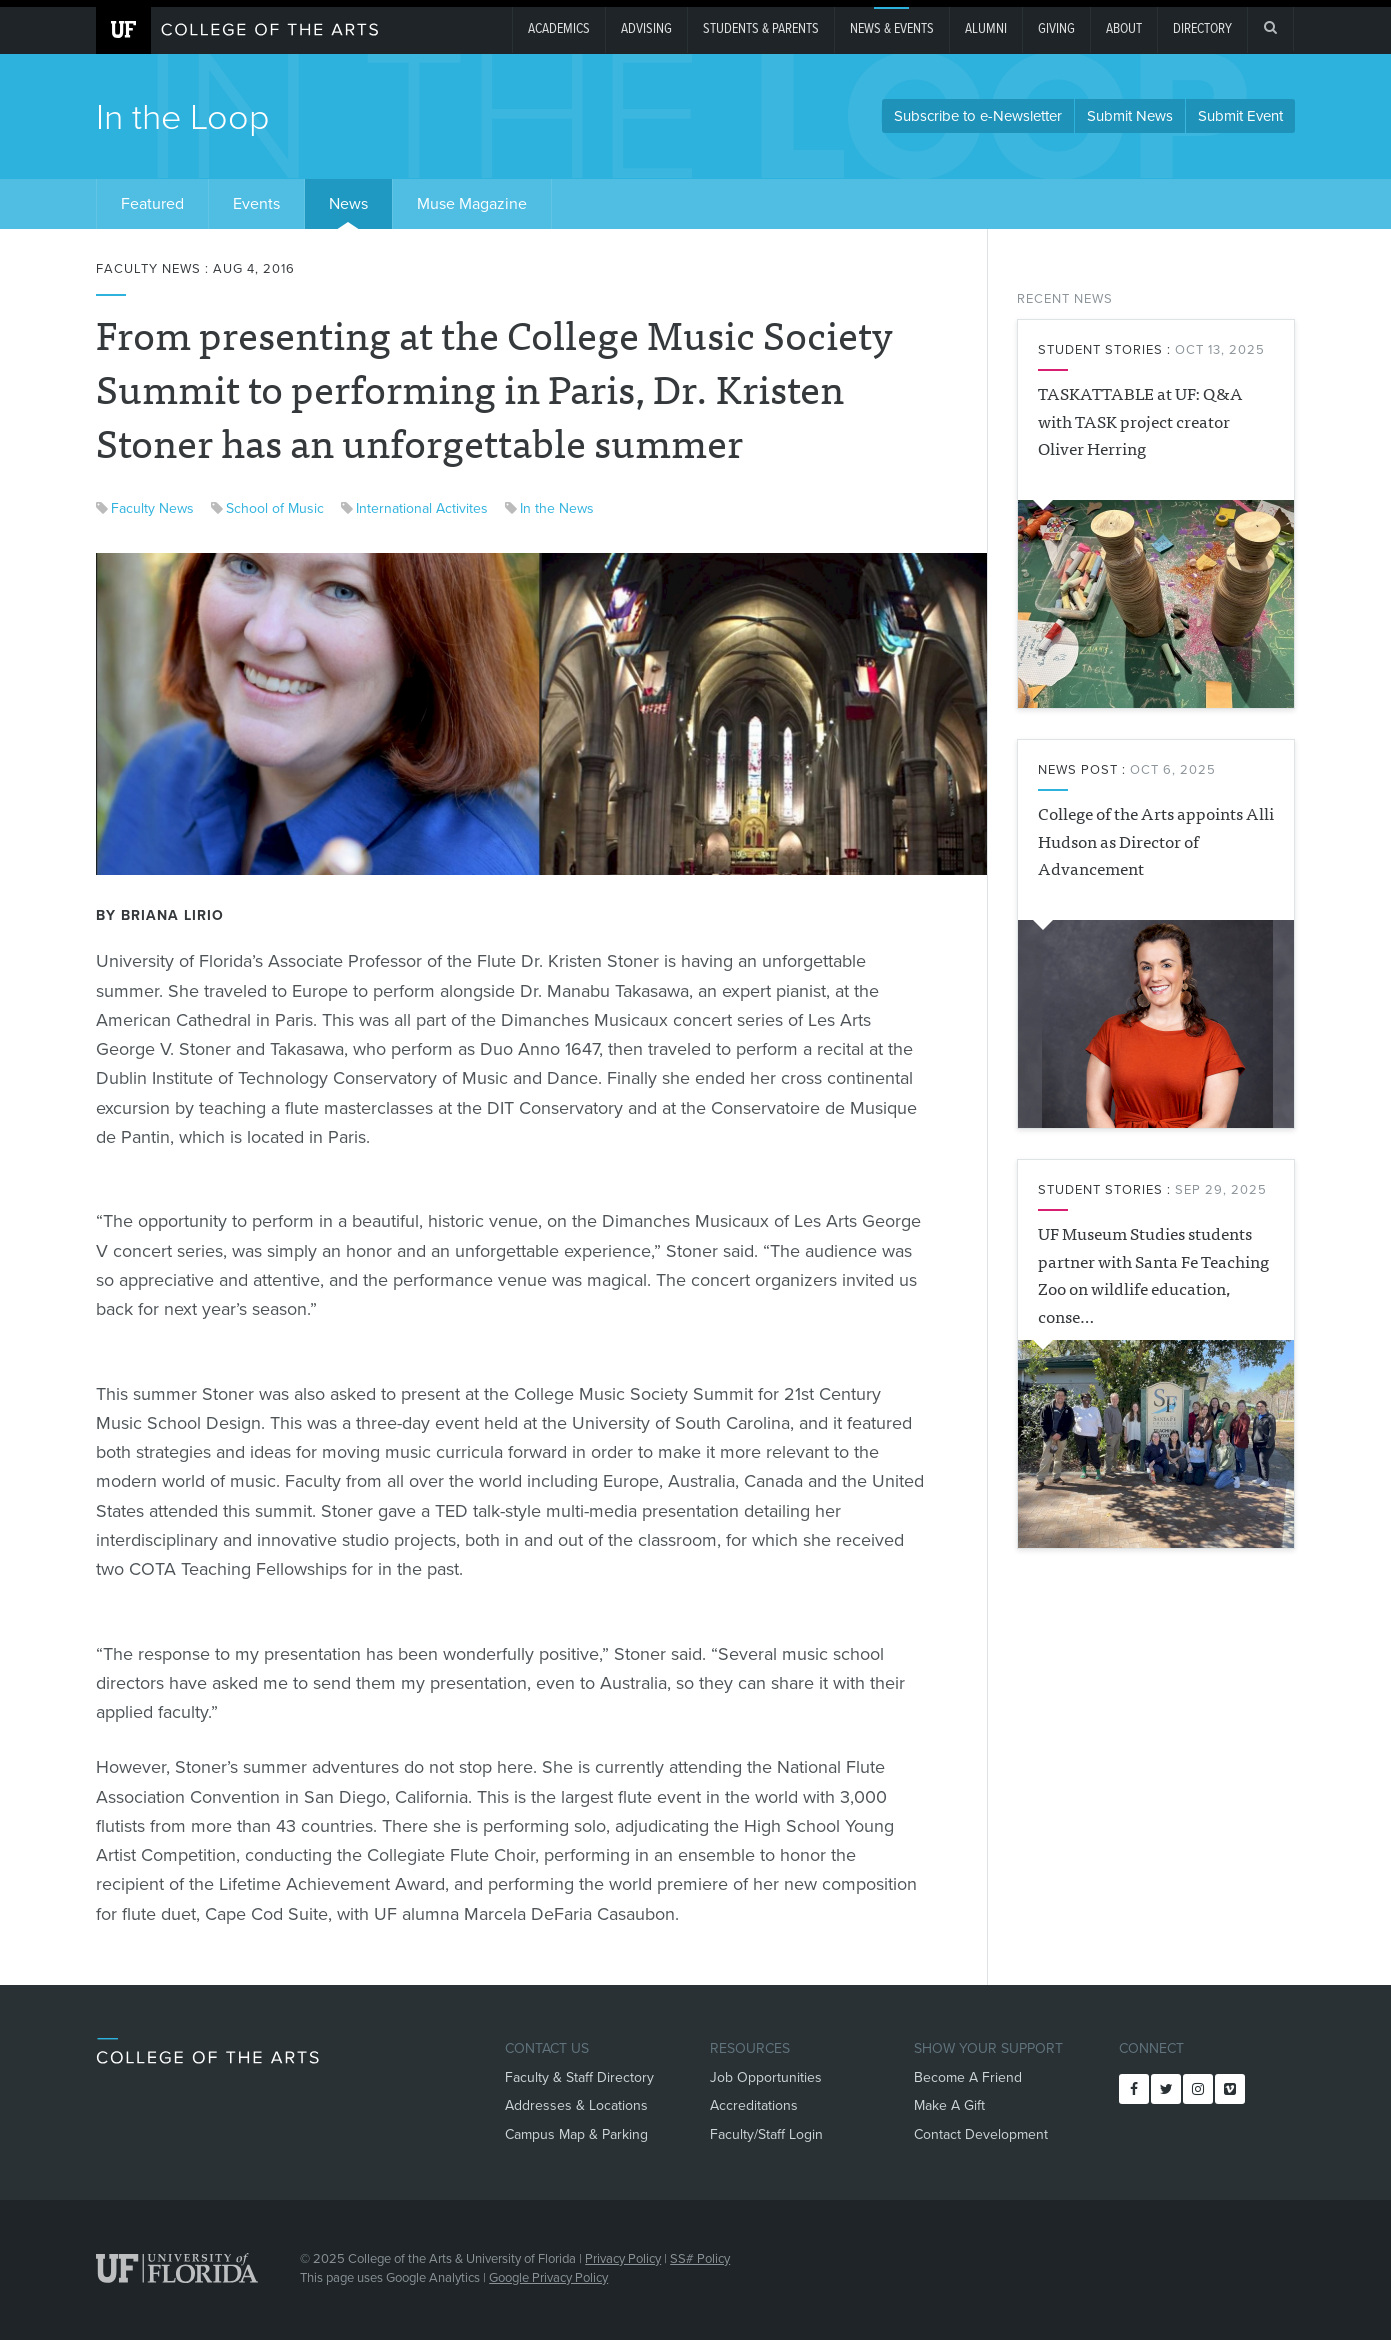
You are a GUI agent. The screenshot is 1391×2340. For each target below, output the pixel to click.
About (1124, 29)
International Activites (422, 508)
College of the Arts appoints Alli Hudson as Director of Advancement (1156, 840)
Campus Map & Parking (576, 2134)
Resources (750, 2048)
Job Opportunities (766, 2077)
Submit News (1130, 116)
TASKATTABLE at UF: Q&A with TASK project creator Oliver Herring (1140, 420)
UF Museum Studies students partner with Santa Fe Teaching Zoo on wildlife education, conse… (1153, 1274)
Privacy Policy (623, 2259)
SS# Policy (700, 2259)
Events (256, 204)
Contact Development (981, 2134)
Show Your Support (988, 2048)
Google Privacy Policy (548, 2278)
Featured (152, 204)
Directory (1202, 29)
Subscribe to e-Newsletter (978, 116)
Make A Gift (949, 2105)
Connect (1151, 2048)
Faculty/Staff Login (766, 2134)
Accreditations (754, 2105)
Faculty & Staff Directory (579, 2077)
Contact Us (547, 2048)
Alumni (986, 29)
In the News (557, 508)
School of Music (275, 508)
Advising (646, 29)
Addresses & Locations (576, 2105)
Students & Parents (761, 29)
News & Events (892, 29)
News (348, 204)
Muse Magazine (472, 204)
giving (1056, 29)
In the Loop (183, 117)
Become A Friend (968, 2077)
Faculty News (152, 508)
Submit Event (1240, 116)
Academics (559, 29)
